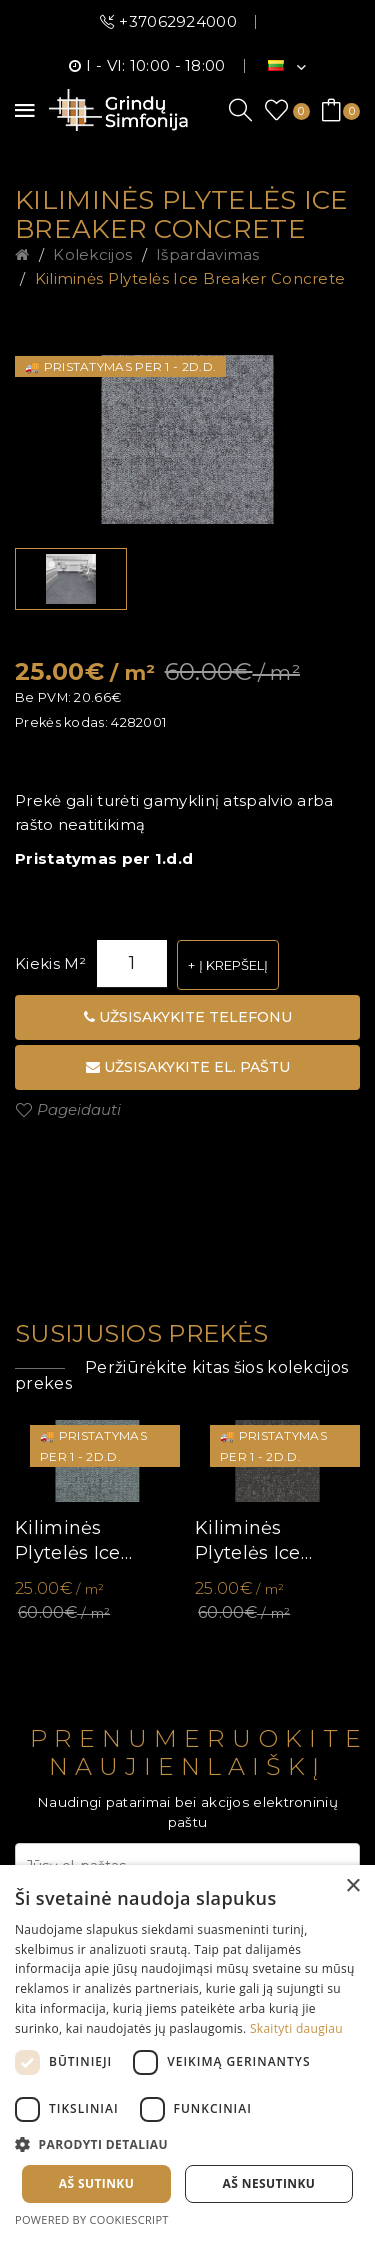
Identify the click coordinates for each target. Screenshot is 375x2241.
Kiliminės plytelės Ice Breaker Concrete (190, 278)
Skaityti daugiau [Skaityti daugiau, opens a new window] (296, 2028)
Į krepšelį (233, 965)
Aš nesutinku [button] (269, 2183)
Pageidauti (79, 1109)
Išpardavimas (208, 254)
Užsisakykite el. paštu (188, 1067)
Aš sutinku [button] (96, 2183)
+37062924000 (178, 21)
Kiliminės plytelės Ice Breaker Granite (268, 1541)
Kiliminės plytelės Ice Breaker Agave (83, 1541)
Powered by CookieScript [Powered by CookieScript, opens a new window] (92, 2219)
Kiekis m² (51, 963)
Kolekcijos (92, 254)
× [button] (352, 1886)
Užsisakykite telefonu (188, 1017)
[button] (187, 2145)
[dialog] (187, 2053)
